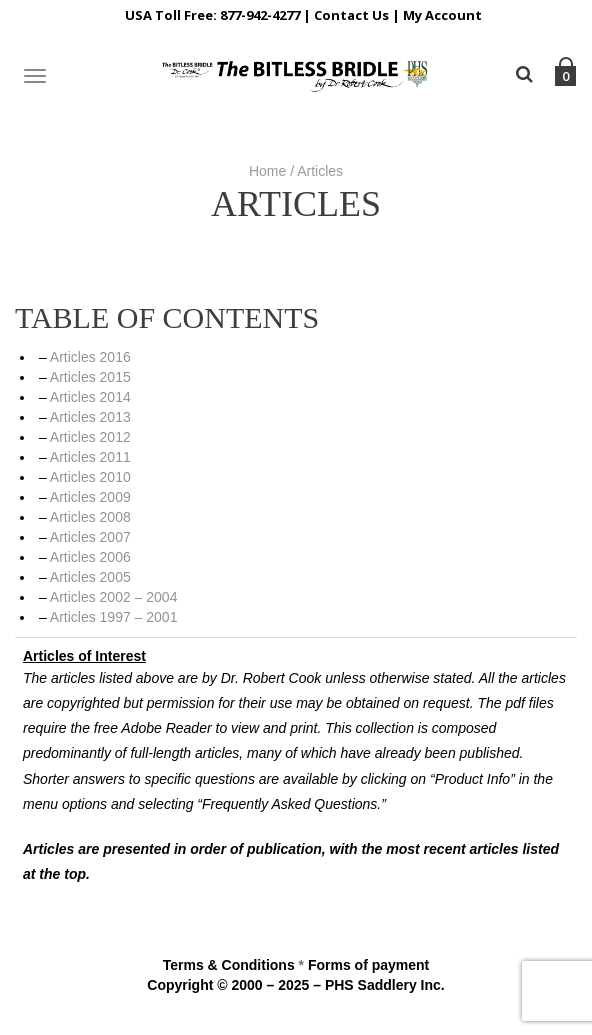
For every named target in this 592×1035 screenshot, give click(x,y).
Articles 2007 (90, 537)
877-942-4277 (260, 15)
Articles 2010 (90, 477)
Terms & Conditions (229, 965)
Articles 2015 (90, 377)
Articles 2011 (90, 457)
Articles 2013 (90, 417)
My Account (442, 15)
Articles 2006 (90, 557)
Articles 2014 (90, 397)
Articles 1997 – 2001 (114, 617)
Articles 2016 (90, 357)
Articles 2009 (90, 497)
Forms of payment (368, 965)
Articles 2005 (90, 577)
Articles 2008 (90, 517)
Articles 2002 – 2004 (114, 597)
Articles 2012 (90, 437)
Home (267, 171)
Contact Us (351, 15)
